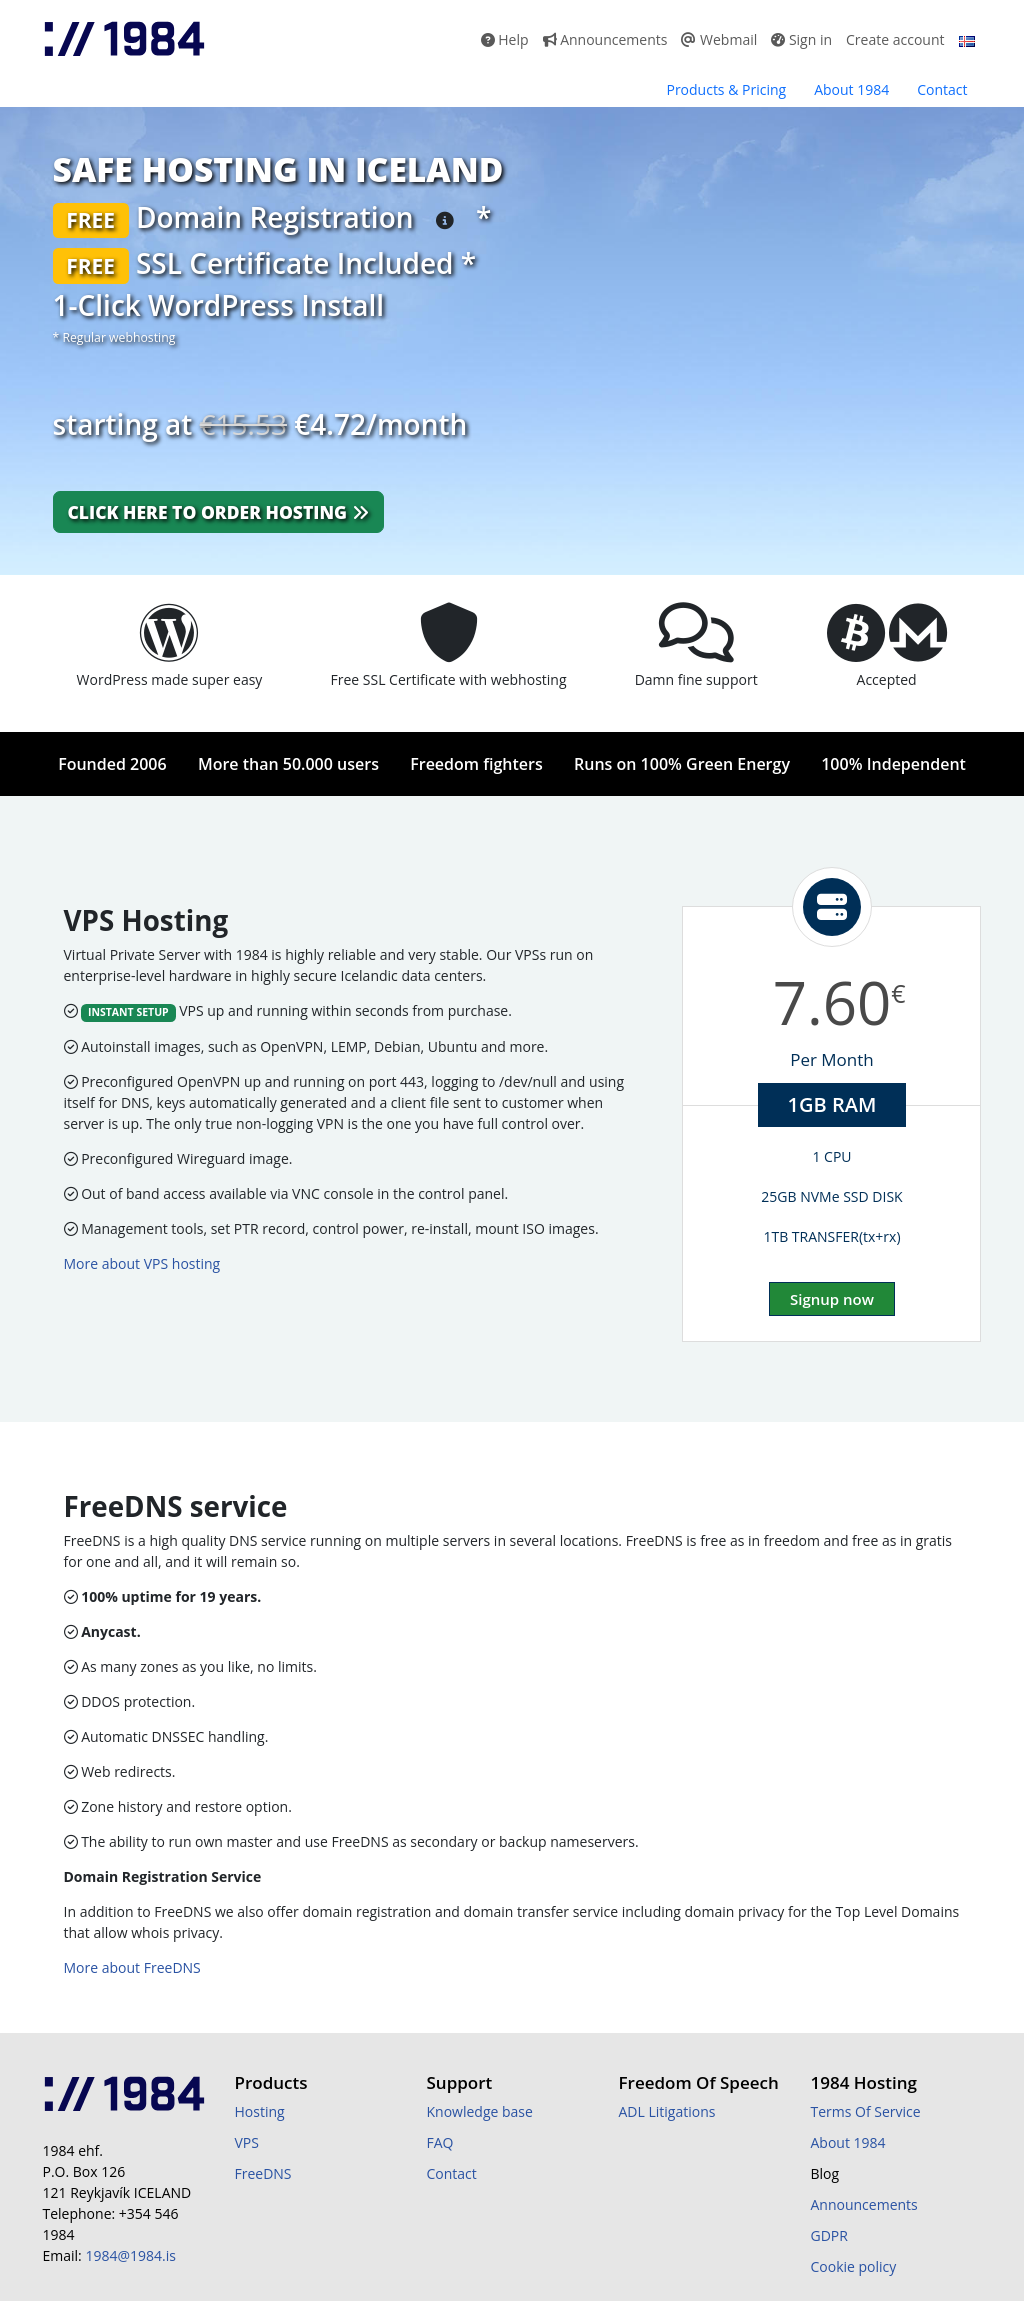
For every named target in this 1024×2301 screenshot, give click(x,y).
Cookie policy (854, 2266)
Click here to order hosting (218, 512)
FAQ (440, 2142)
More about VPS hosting (142, 1263)
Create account (895, 39)
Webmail (719, 39)
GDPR (829, 2235)
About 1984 (851, 89)
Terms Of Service (866, 2111)
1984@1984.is (130, 2255)
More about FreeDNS (132, 1967)
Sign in (801, 39)
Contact (942, 89)
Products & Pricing (726, 89)
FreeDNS (263, 2173)
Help (505, 39)
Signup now (832, 1299)
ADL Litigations (667, 2111)
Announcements (605, 39)
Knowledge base (480, 2111)
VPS (247, 2142)
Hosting (260, 2111)
